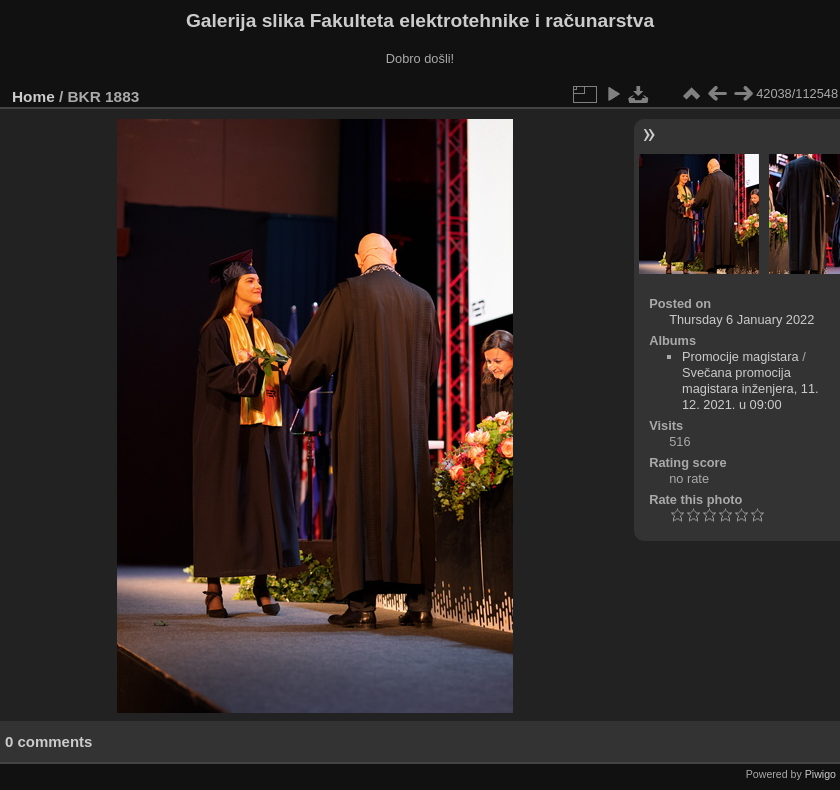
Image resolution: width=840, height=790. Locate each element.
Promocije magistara (740, 356)
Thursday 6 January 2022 (741, 319)
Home (33, 96)
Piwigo (820, 774)
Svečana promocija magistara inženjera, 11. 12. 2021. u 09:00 (750, 388)
